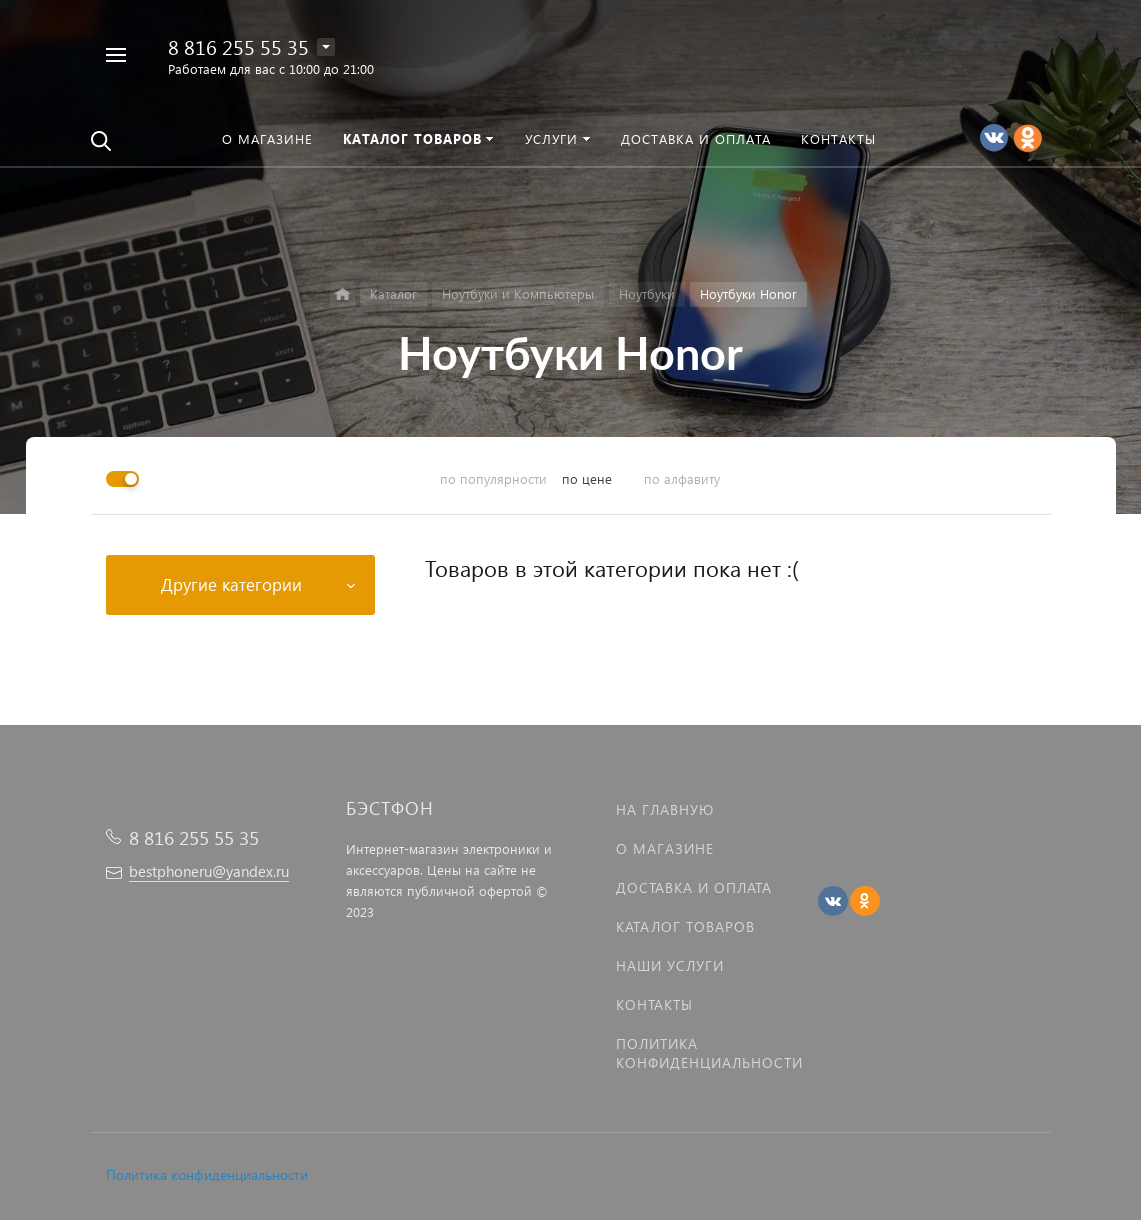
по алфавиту (682, 478)
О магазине (665, 848)
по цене (587, 478)
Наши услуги (670, 965)
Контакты (654, 1004)
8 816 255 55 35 (238, 46)
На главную (665, 809)
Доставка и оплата (694, 887)
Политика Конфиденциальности (709, 1053)
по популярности (493, 478)
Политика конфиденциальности (207, 1174)
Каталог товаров (685, 926)
